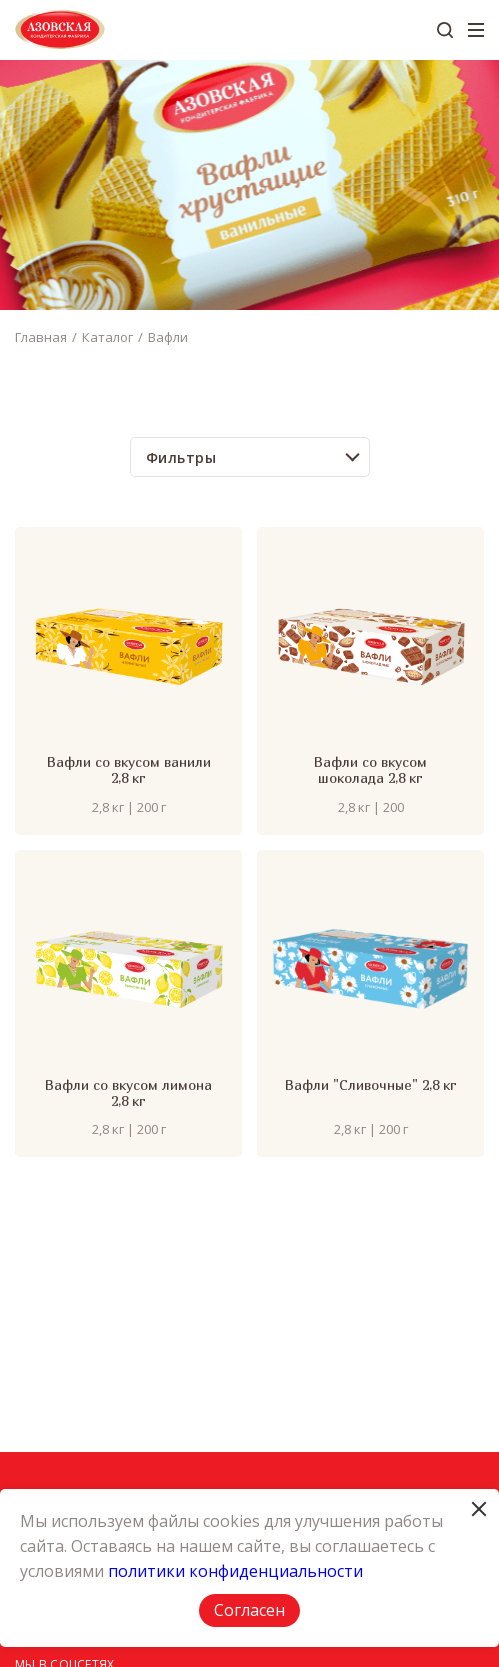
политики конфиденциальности (235, 1571)
